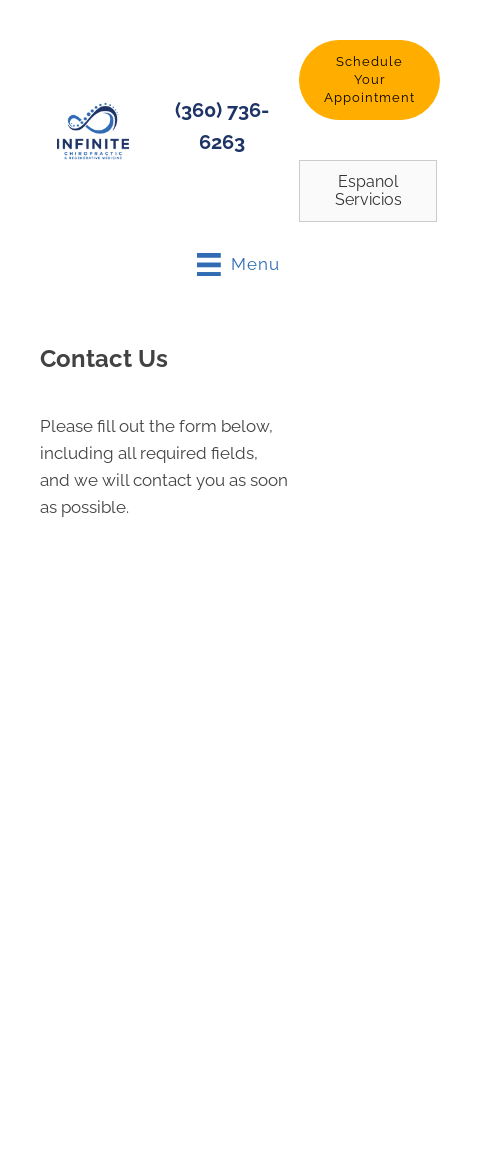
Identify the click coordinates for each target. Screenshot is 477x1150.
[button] (369, 80)
